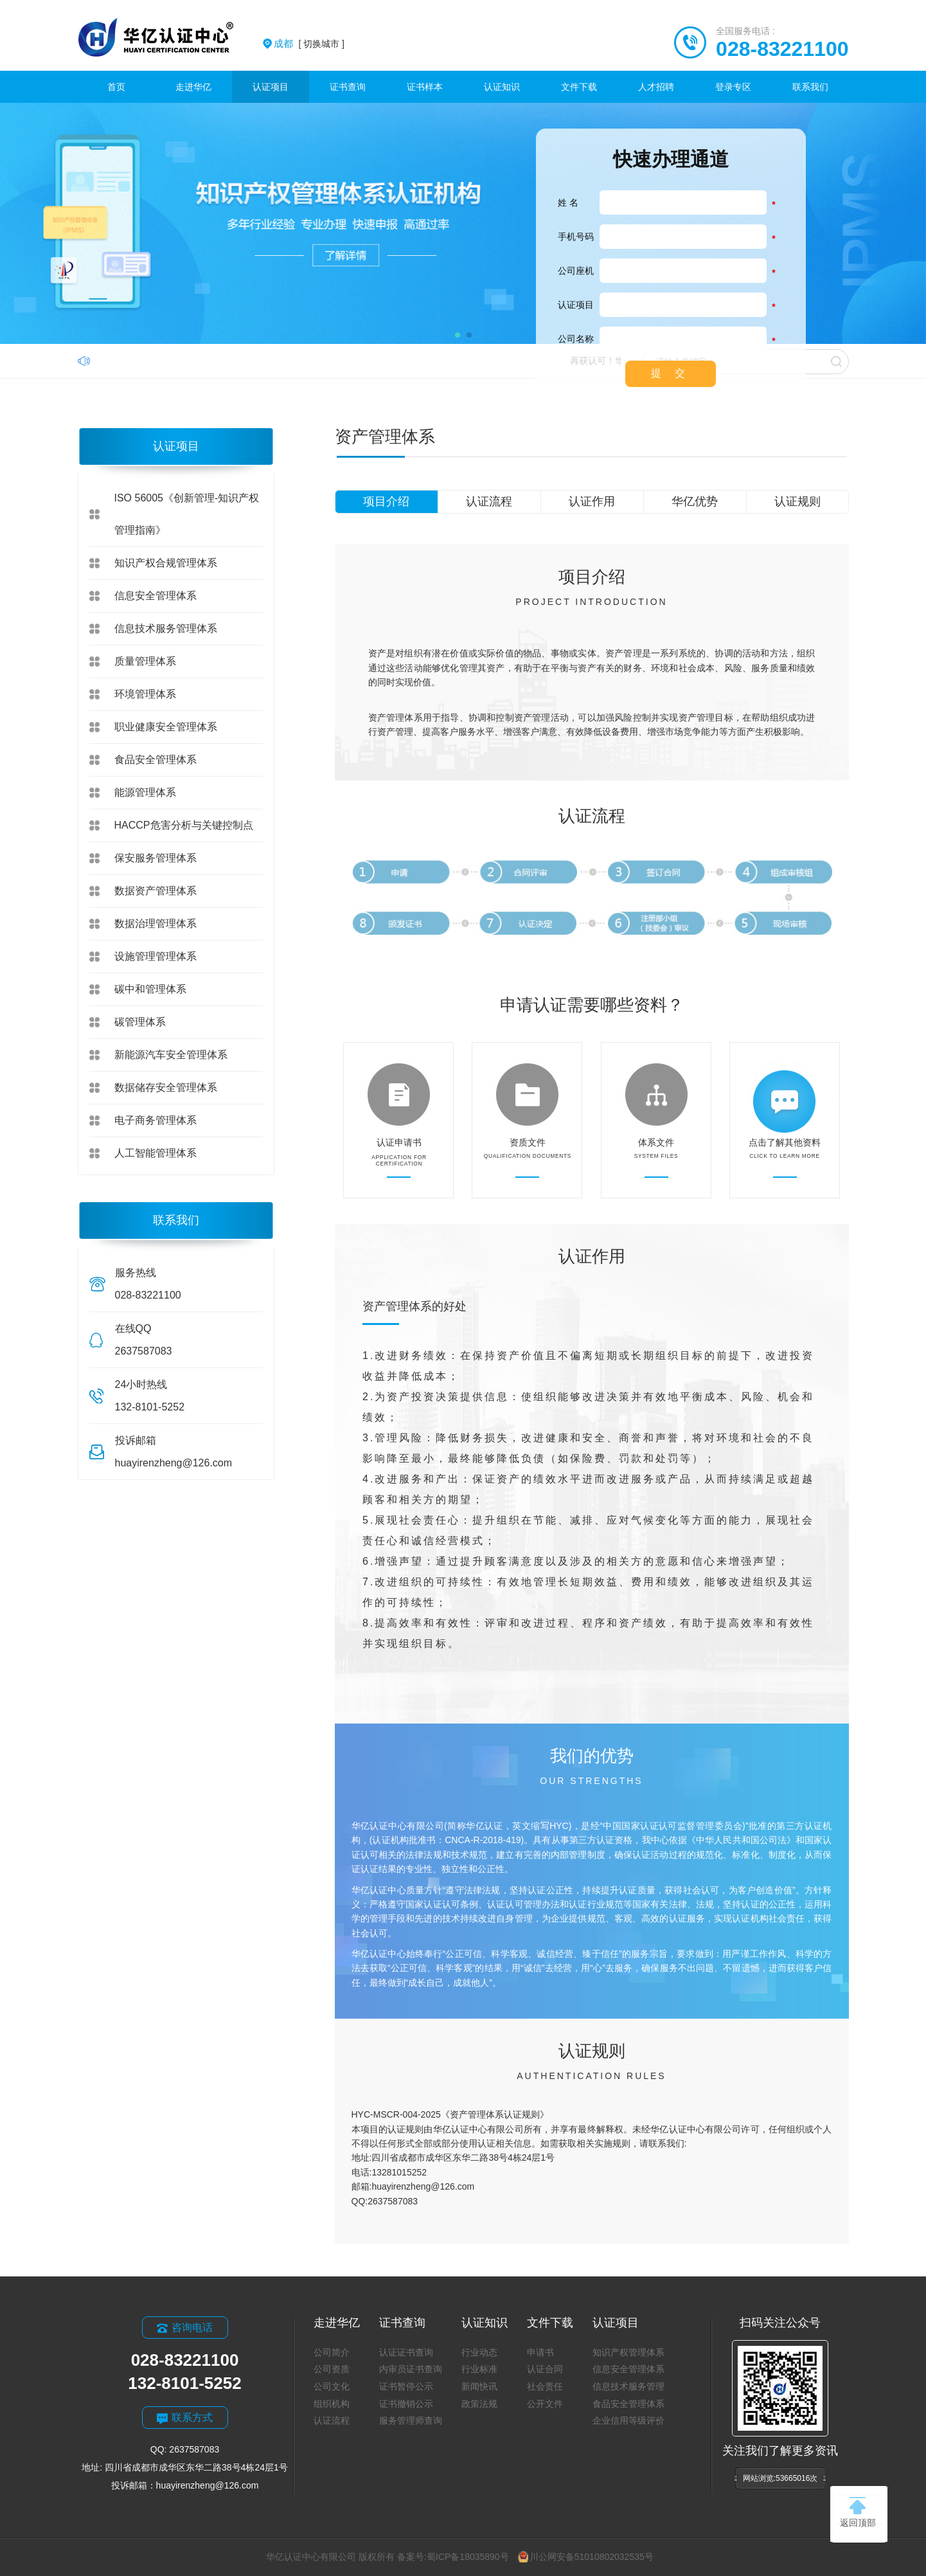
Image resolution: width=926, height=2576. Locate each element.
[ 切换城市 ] (309, 44)
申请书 (540, 2352)
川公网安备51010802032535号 (586, 2557)
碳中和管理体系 (150, 989)
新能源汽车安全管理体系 (170, 1054)
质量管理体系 (145, 661)
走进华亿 (193, 87)
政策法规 (479, 2404)
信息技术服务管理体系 (165, 628)
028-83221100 (782, 48)
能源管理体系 (145, 792)
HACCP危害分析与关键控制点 (183, 825)
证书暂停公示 (406, 2386)
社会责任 (545, 2386)
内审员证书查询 (410, 2369)
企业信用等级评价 (628, 2420)
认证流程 (489, 501)
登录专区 (733, 87)
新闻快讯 (479, 2386)
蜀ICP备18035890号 (468, 2557)
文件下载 (579, 87)
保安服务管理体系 (155, 857)
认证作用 (592, 501)
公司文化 (332, 2386)
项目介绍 (386, 501)
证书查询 (348, 87)
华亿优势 (695, 501)
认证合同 (545, 2369)
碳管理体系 (140, 1021)
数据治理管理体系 (155, 923)
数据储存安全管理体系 (165, 1087)
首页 (116, 87)
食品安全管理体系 (155, 759)
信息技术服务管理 (628, 2386)
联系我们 (810, 87)
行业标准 (479, 2369)
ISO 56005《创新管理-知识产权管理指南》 (187, 514)
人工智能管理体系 (155, 1153)
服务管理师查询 (410, 2420)
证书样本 (425, 87)
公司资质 (332, 2369)
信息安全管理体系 (155, 595)
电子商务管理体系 (155, 1120)
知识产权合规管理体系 (165, 562)
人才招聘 (656, 87)
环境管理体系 (145, 694)
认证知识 (502, 87)
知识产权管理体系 (628, 2352)
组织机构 (332, 2404)
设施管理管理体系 (155, 956)
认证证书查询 (406, 2352)
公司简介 (332, 2352)
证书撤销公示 (406, 2404)
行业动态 (479, 2352)
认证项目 (271, 87)
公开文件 (545, 2404)
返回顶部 (858, 2512)
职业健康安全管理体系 (165, 726)
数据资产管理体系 (155, 890)
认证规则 (797, 501)
